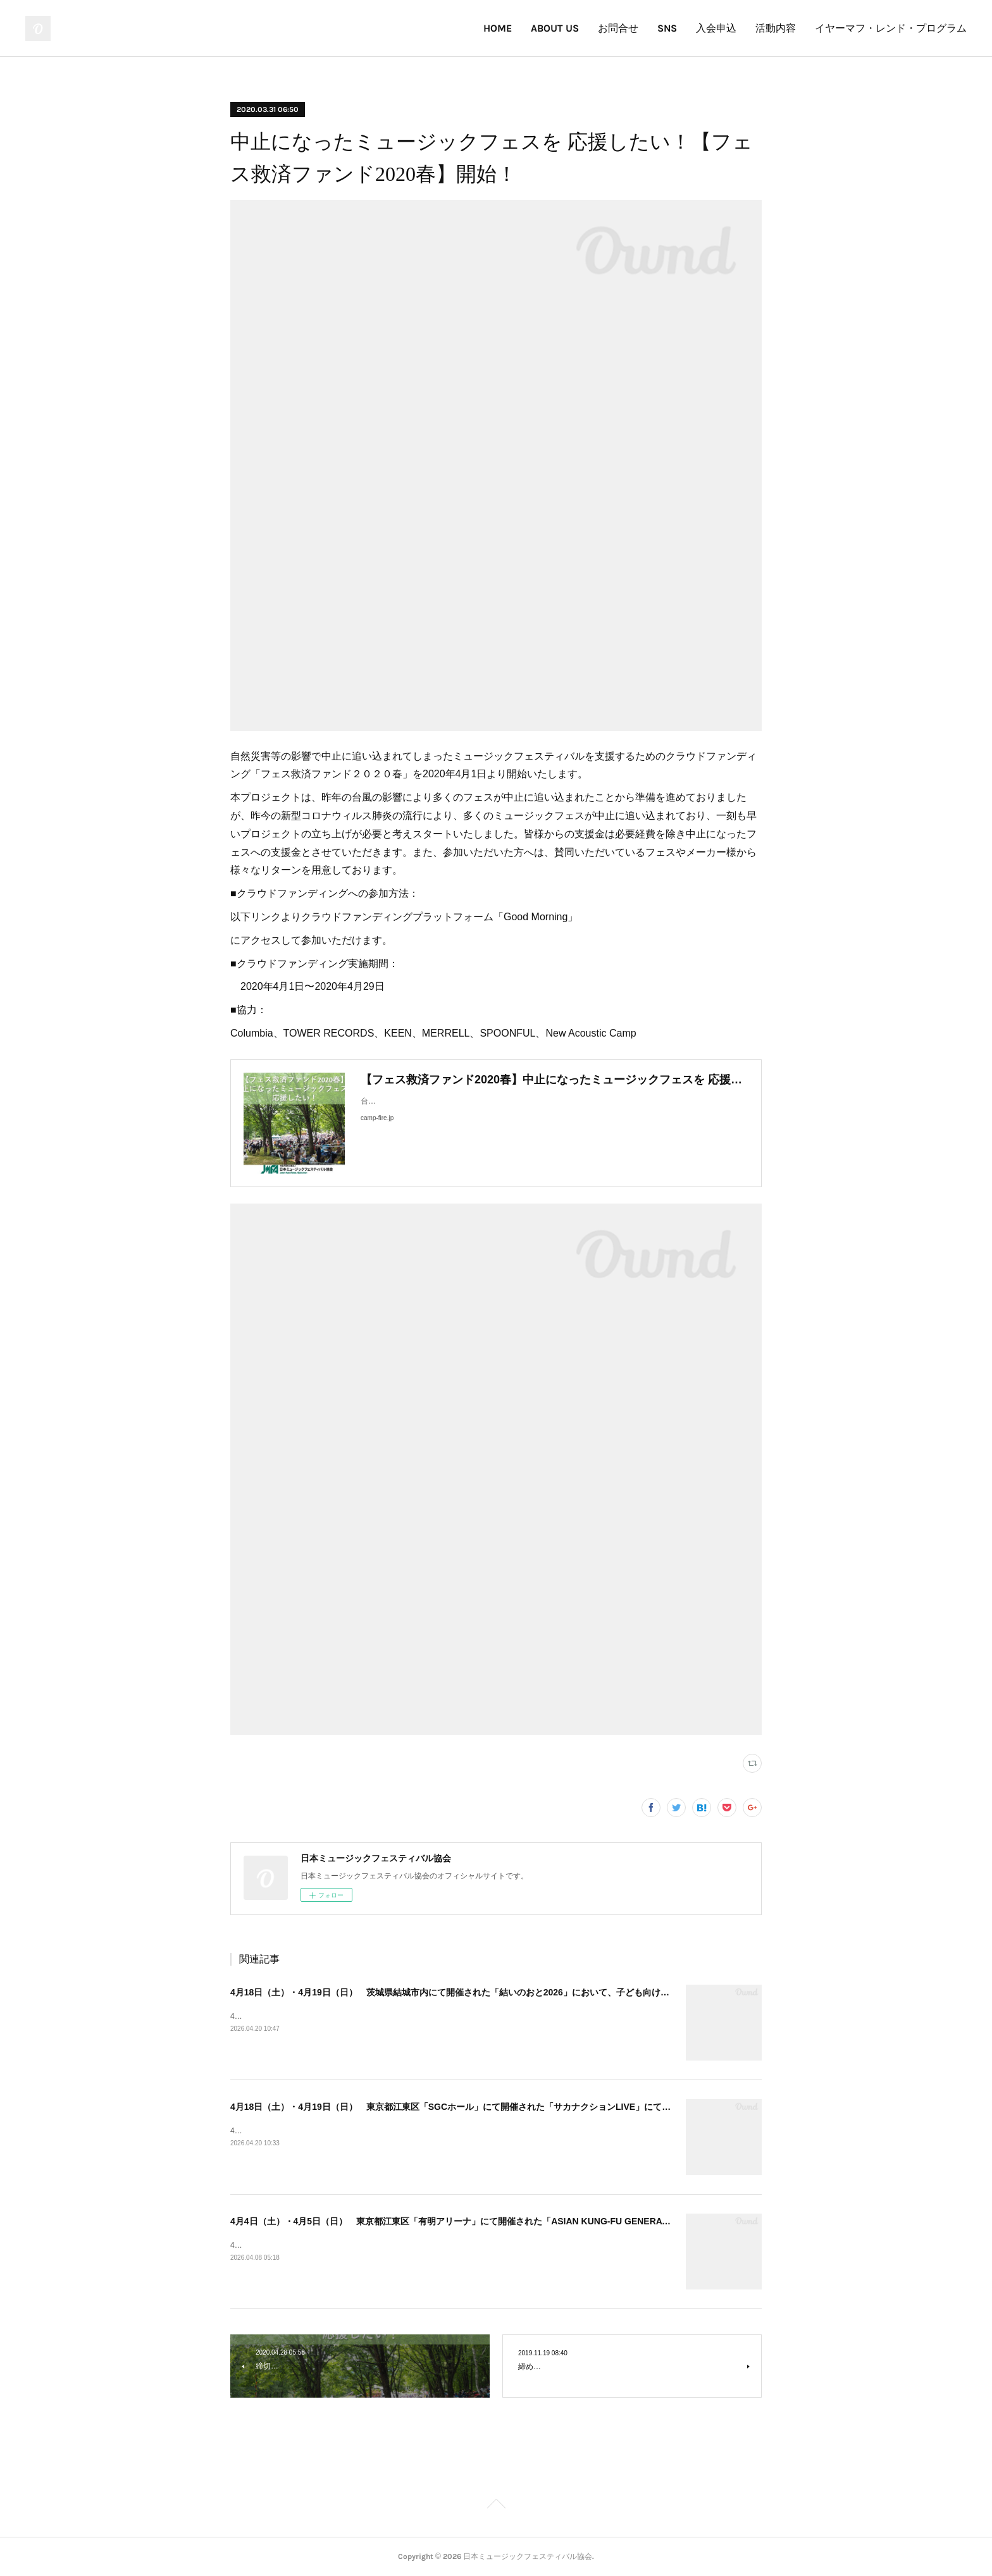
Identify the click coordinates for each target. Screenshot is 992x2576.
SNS (667, 28)
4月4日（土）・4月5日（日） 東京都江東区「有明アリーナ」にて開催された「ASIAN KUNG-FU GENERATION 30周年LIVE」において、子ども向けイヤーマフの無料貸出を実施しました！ (609, 2221)
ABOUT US (555, 28)
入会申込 (716, 28)
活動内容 (775, 28)
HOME (497, 28)
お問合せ (618, 28)
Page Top (496, 2506)
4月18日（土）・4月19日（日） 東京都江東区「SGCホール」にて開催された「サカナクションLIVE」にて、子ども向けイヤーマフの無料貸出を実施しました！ (552, 2107)
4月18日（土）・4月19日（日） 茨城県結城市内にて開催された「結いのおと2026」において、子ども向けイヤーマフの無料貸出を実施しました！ (525, 1992)
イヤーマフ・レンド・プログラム (891, 28)
